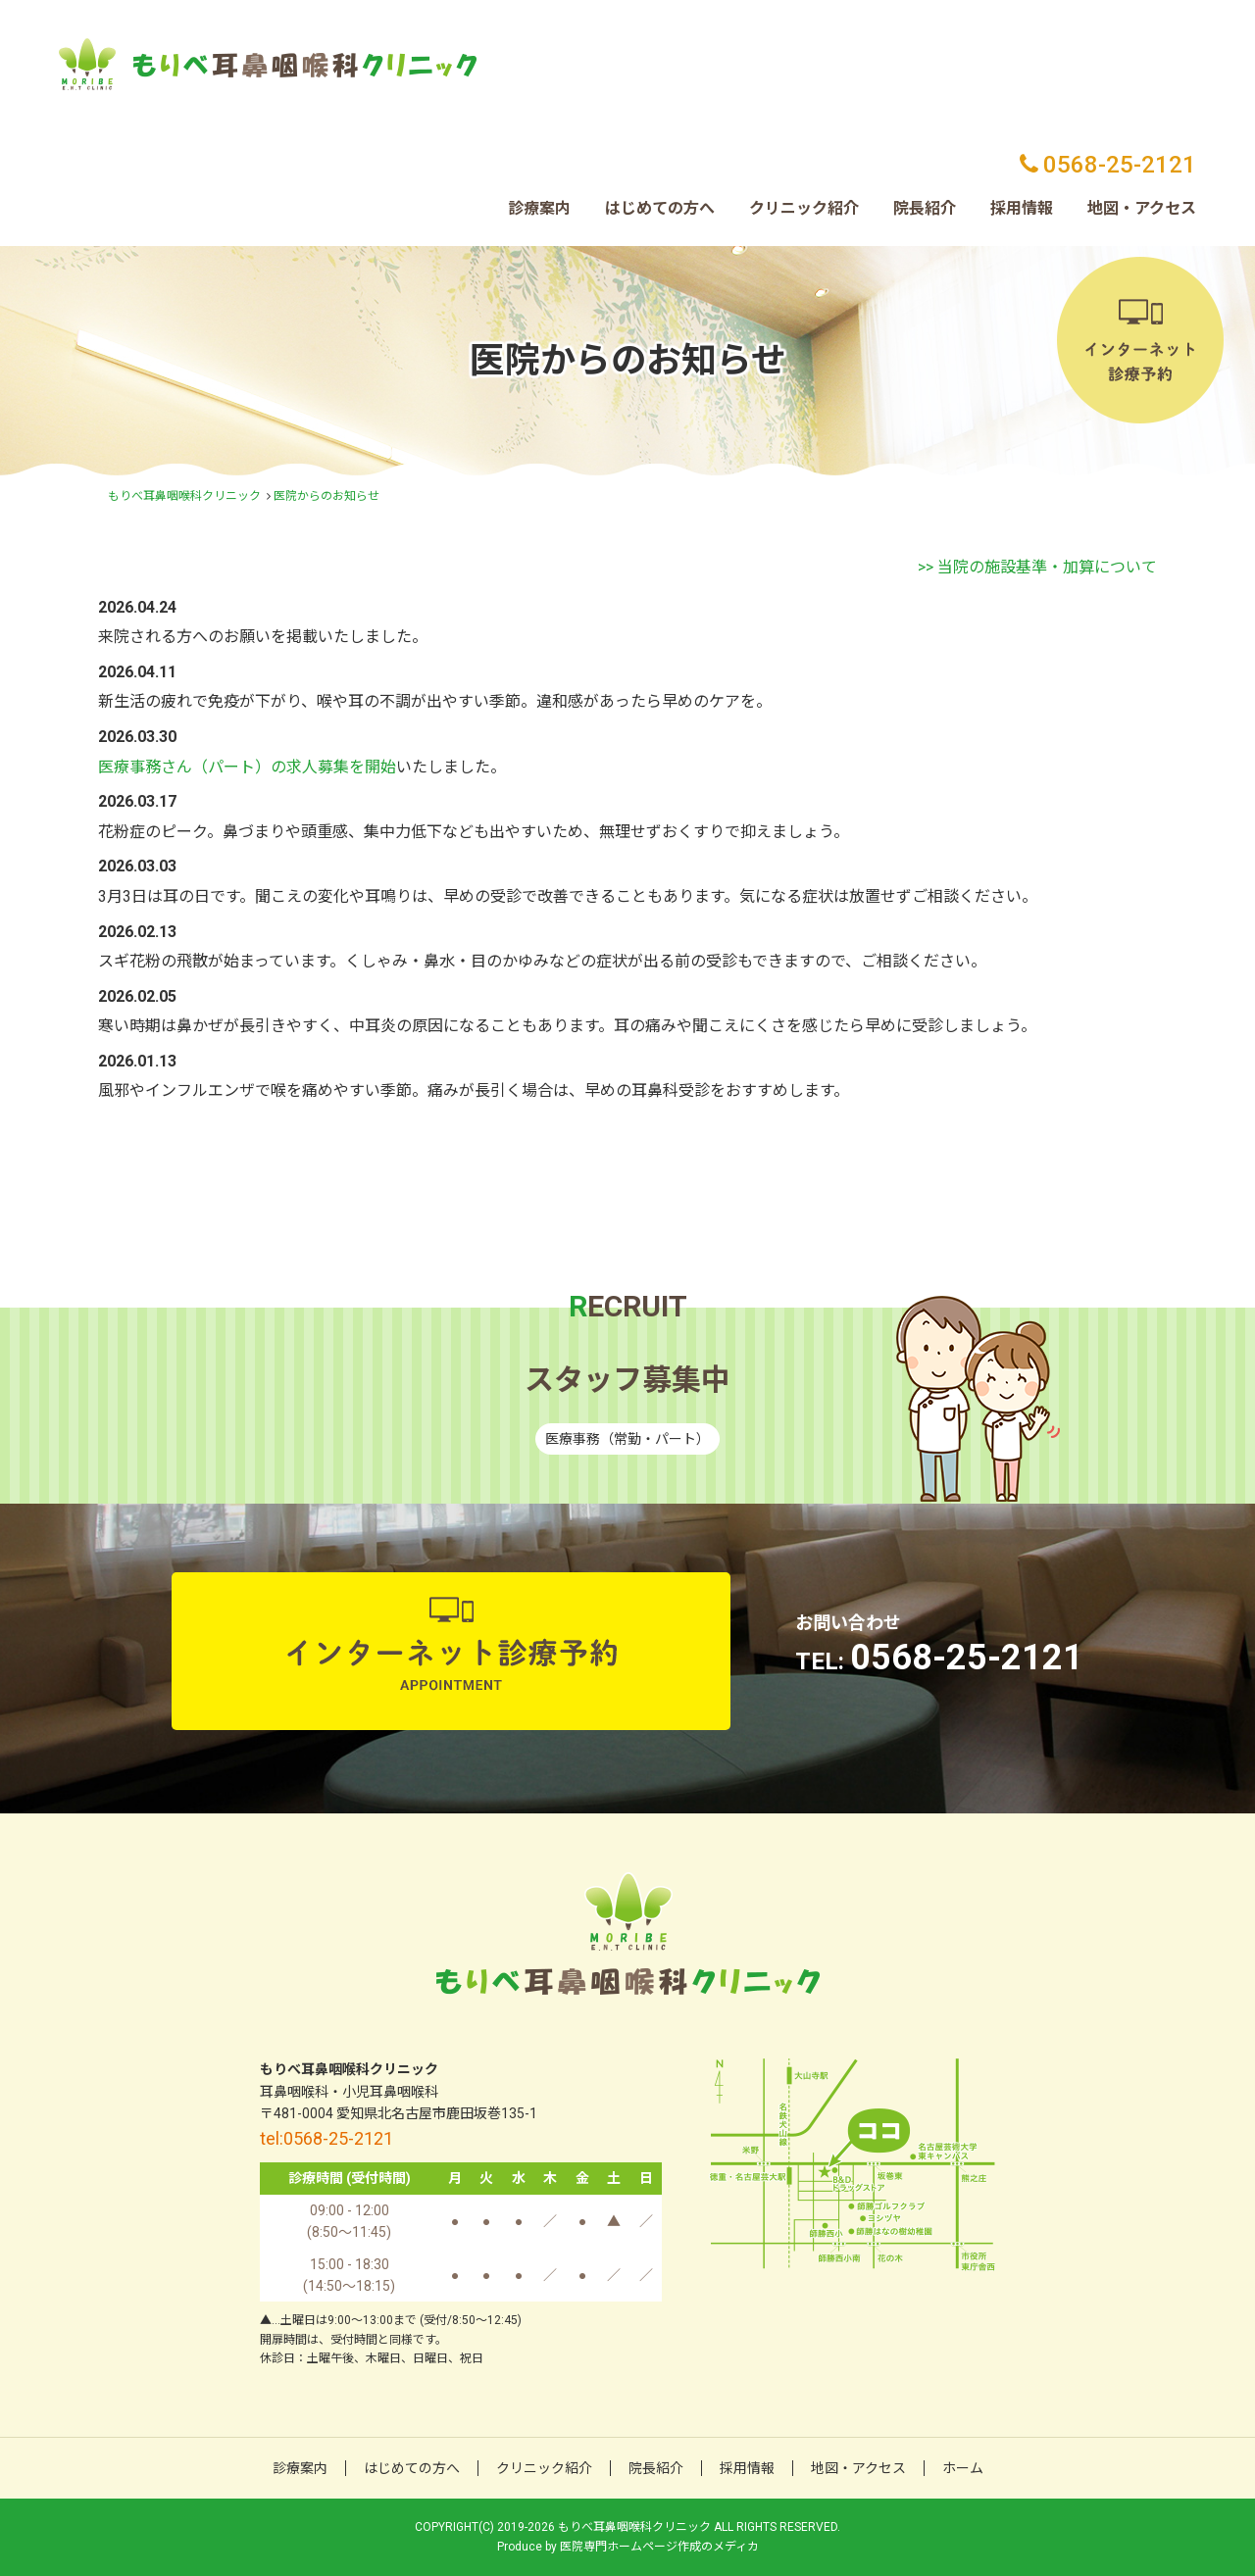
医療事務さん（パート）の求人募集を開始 (247, 767)
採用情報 (1021, 208)
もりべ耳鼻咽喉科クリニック (184, 496)
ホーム (962, 2468)
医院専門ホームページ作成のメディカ (659, 2546)
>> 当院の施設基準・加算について (1037, 567)
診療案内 (539, 208)
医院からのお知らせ (326, 496)
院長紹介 (924, 208)
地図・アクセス (1141, 208)
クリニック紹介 (804, 208)
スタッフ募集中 (627, 1379)
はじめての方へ (660, 208)
